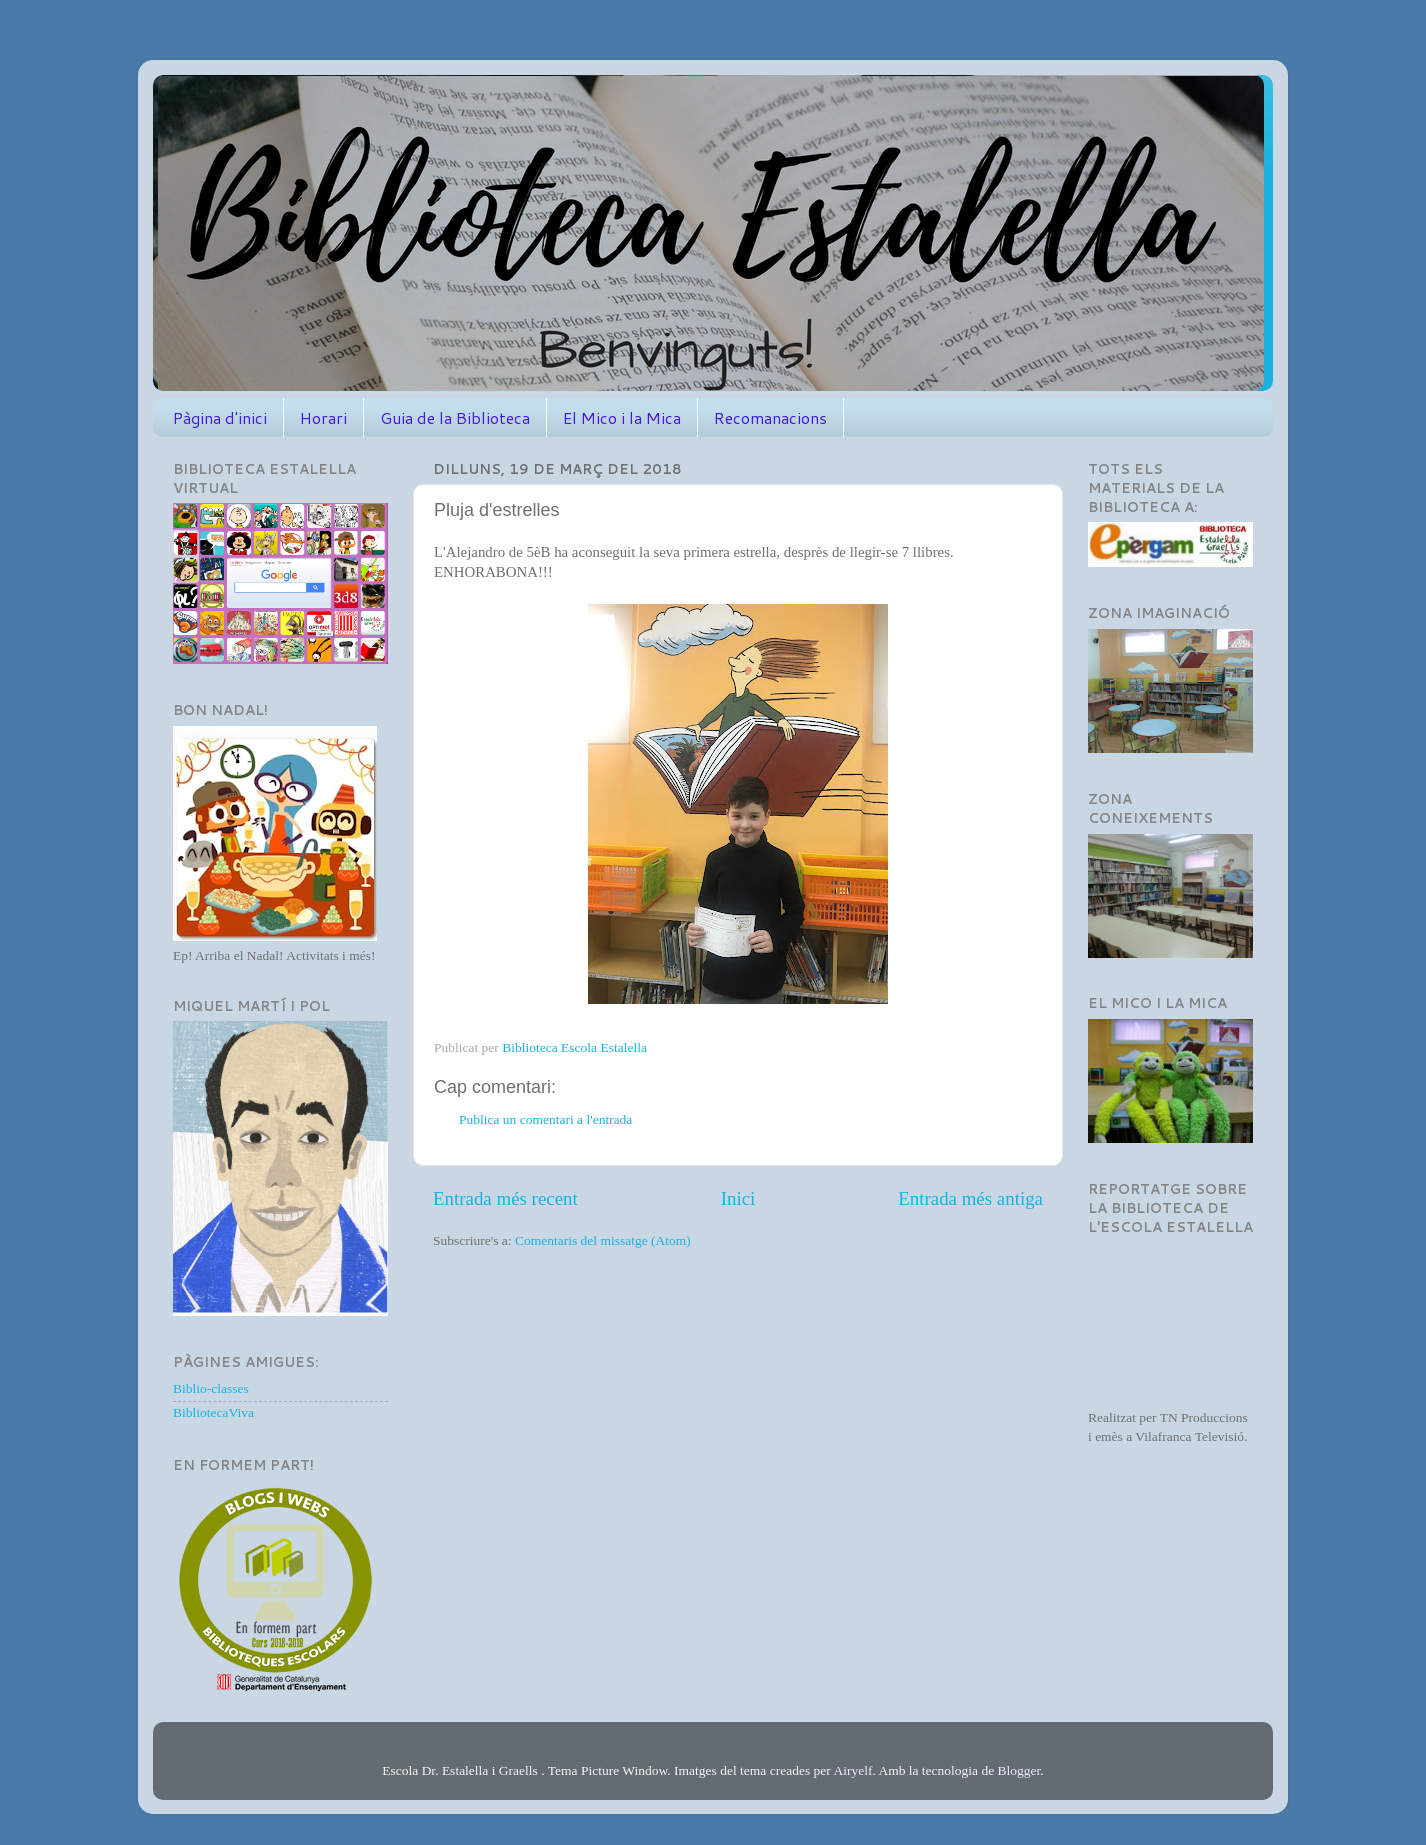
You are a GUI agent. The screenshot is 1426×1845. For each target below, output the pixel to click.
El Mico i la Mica (622, 417)
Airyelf (852, 1770)
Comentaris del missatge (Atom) (603, 1240)
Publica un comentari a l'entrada (545, 1119)
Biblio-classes (211, 1388)
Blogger (1019, 1770)
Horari (323, 417)
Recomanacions (770, 417)
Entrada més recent (505, 1198)
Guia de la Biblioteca (455, 417)
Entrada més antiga (970, 1198)
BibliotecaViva (213, 1412)
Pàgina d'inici (220, 417)
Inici (738, 1198)
